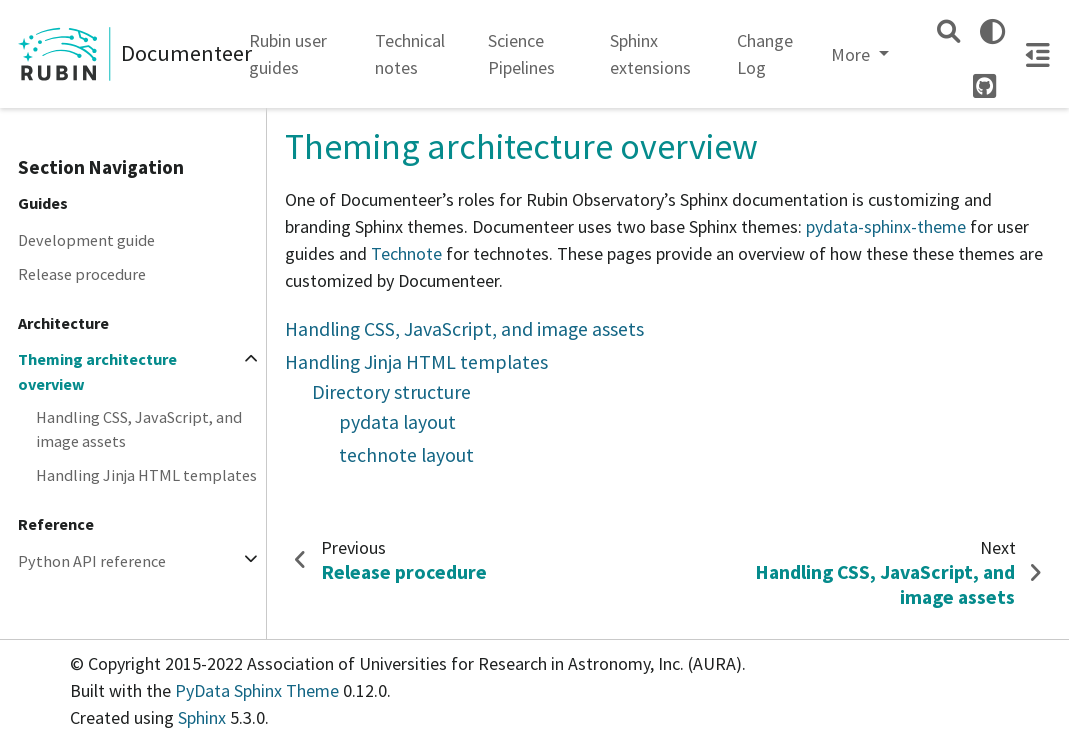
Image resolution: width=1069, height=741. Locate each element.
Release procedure (82, 274)
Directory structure (391, 392)
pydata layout (397, 422)
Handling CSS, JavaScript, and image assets (139, 429)
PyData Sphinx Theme (259, 690)
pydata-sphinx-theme (886, 226)
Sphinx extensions (650, 54)
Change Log (765, 54)
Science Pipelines (521, 54)
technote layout (406, 455)
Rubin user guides (288, 54)
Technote (406, 253)
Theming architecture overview (97, 371)
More (852, 54)
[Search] (948, 31)
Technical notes (410, 54)
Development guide (86, 240)
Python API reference (92, 561)
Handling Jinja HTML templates (146, 475)
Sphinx (202, 717)
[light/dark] (992, 31)
